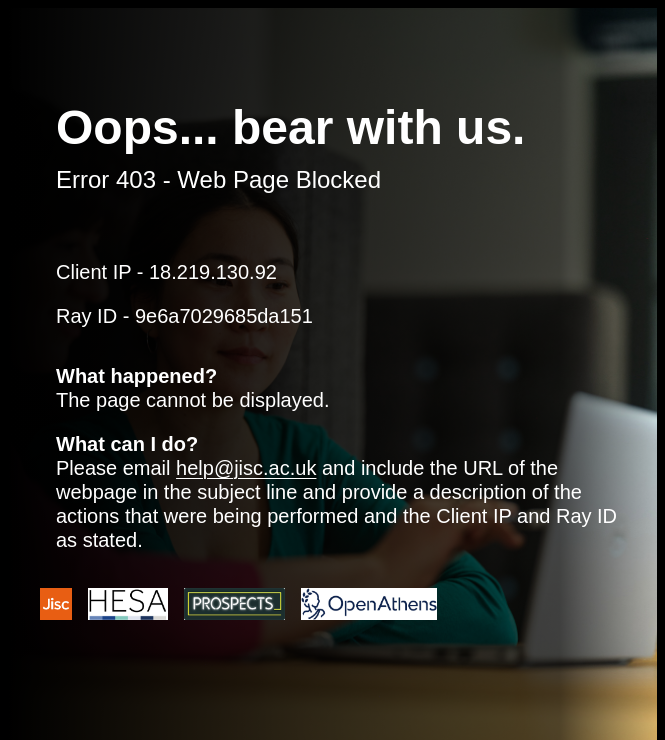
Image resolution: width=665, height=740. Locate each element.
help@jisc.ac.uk (246, 468)
